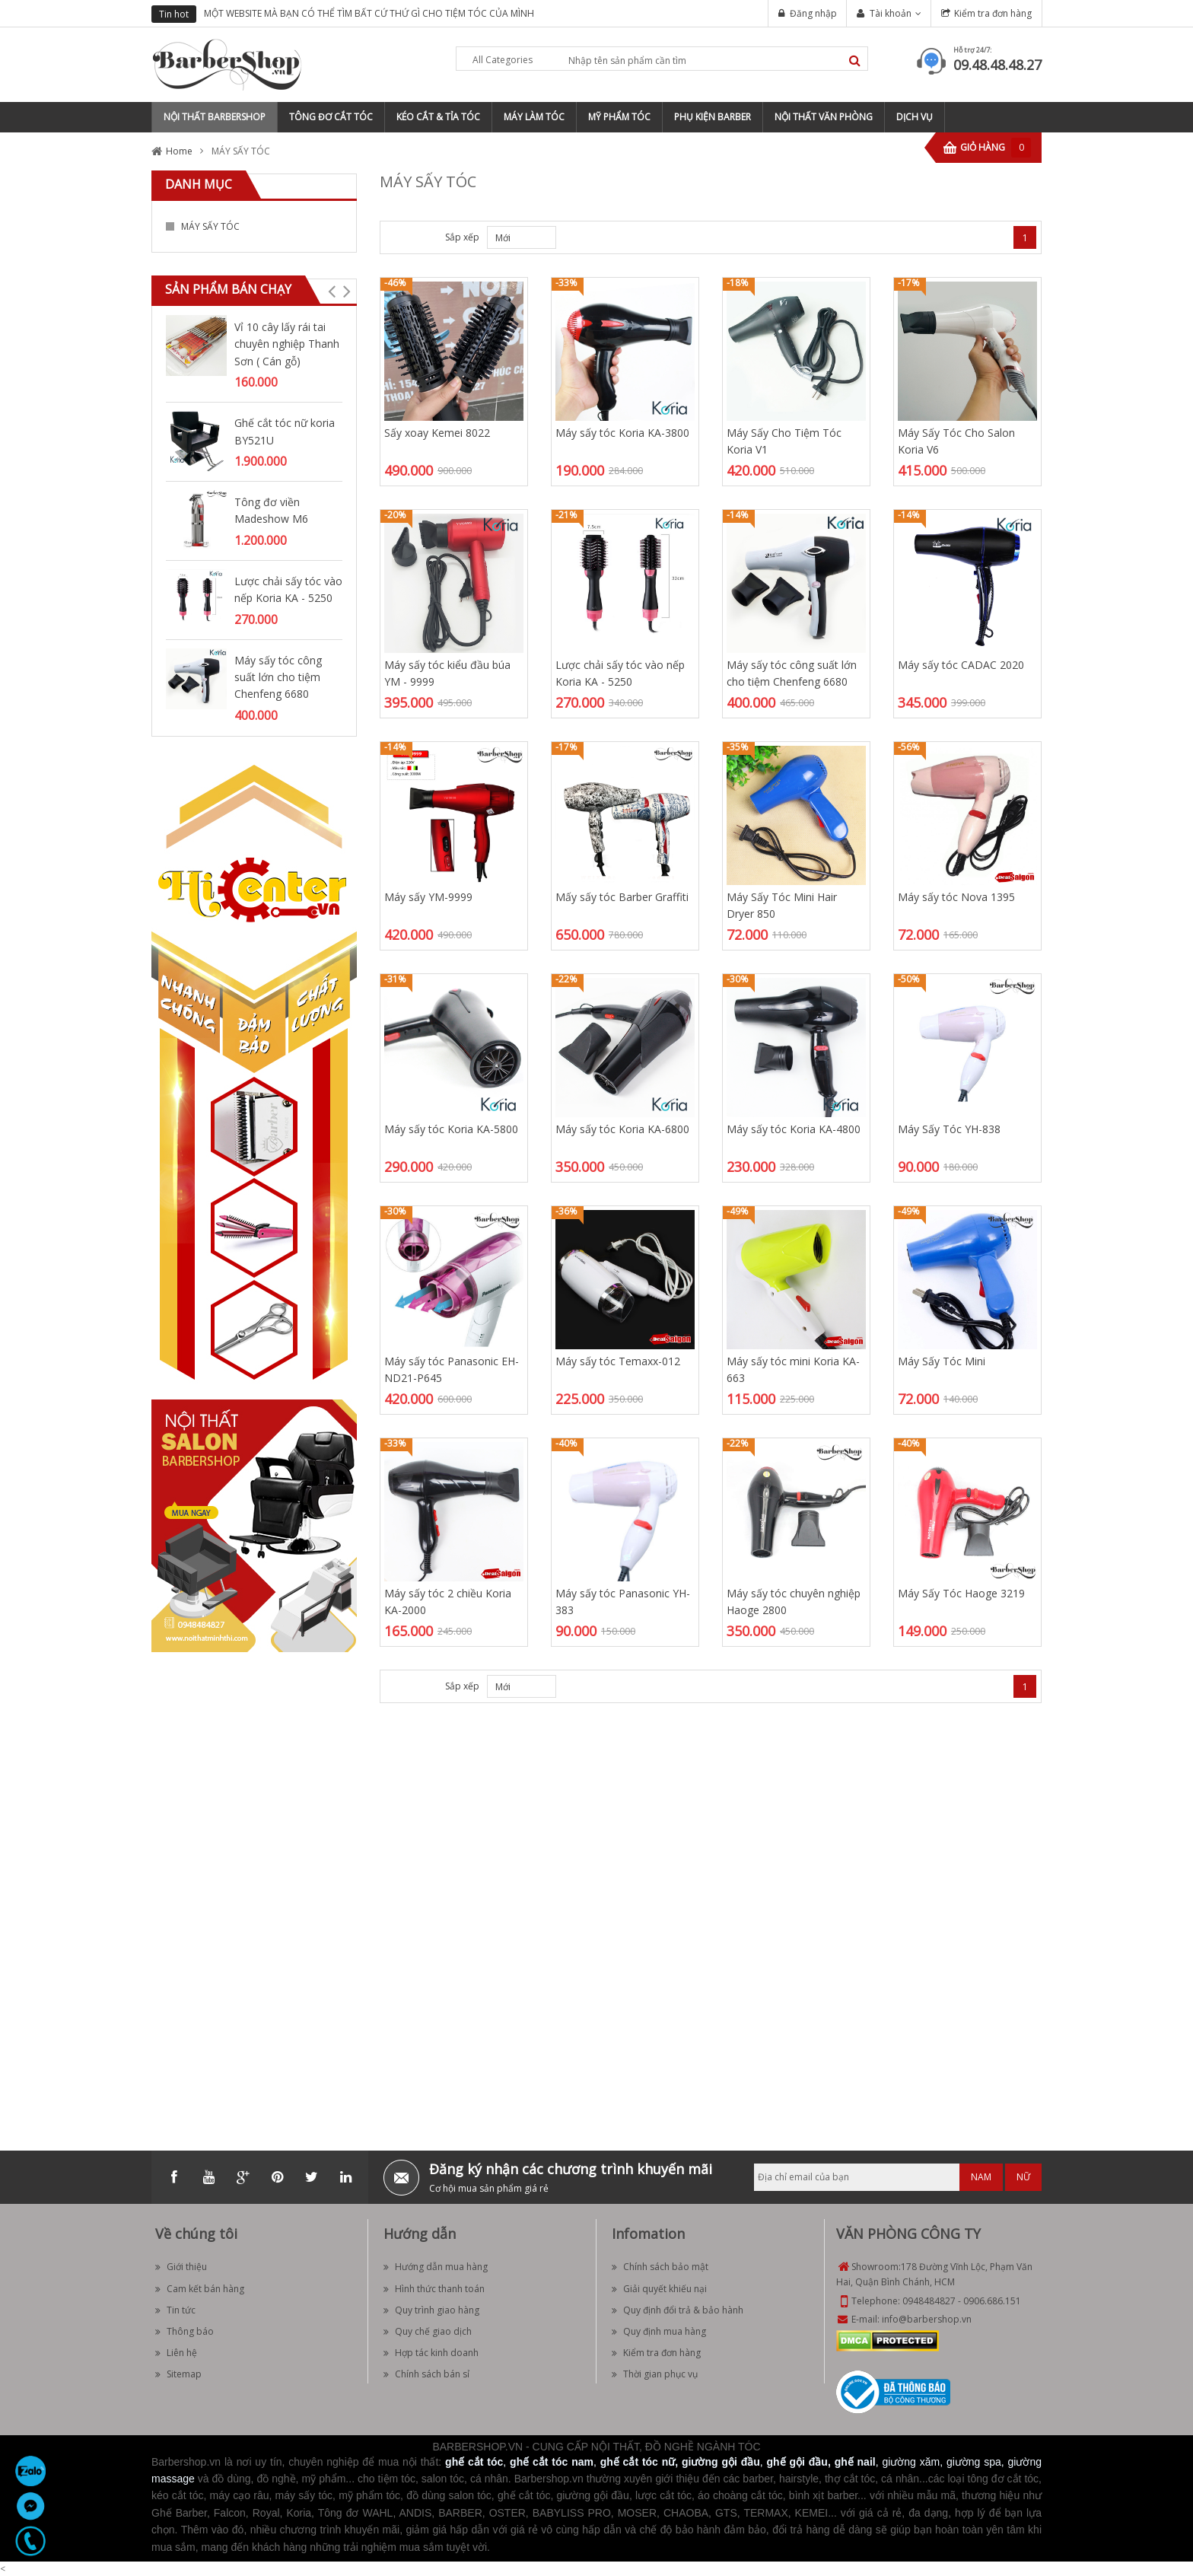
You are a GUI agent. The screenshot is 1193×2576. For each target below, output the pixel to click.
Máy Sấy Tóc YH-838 (949, 1129)
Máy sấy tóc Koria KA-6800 (622, 1129)
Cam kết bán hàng (199, 2288)
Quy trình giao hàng (431, 2310)
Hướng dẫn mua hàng (435, 2266)
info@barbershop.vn (927, 2319)
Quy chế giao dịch (427, 2331)
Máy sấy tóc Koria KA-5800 (451, 1129)
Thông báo (184, 2331)
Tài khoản (890, 13)
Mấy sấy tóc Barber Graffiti (622, 897)
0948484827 (929, 2300)
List (419, 237)
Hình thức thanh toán (434, 2288)
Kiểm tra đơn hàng (993, 13)
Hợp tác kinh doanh (431, 2352)
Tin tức (175, 2310)
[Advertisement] (254, 1892)
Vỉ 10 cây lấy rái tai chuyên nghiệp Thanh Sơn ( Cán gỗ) (286, 344)
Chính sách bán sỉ (426, 2373)
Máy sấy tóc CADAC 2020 (961, 665)
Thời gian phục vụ (655, 2373)
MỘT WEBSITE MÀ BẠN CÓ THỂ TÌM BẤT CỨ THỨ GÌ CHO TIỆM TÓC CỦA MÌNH (369, 13)
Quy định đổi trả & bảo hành (677, 2310)
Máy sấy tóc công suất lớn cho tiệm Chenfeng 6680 (278, 677)
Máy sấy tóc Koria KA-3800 (622, 432)
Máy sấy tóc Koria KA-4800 (794, 1129)
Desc (564, 1686)
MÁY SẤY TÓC (210, 226)
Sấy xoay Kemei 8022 (437, 432)
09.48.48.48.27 (997, 65)
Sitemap (178, 2373)
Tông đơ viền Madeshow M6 (271, 510)
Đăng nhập (813, 13)
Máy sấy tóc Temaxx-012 (617, 1361)
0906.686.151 (992, 2300)
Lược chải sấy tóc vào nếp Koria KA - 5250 (288, 589)
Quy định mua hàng (659, 2331)
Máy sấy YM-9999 (428, 897)
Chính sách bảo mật (660, 2266)
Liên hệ (176, 2352)
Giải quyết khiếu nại (659, 2288)
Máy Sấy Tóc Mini (941, 1361)
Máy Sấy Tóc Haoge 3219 (961, 1593)
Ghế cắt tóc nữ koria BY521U (284, 431)
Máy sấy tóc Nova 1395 (956, 897)
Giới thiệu (181, 2266)
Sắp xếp (462, 237)
